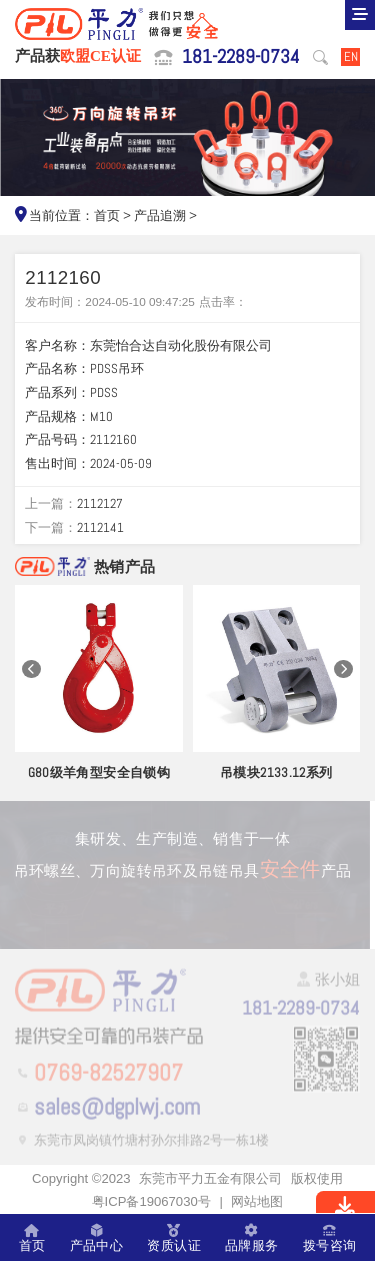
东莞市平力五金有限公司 (210, 1178)
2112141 (100, 527)
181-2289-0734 (241, 57)
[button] (31, 669)
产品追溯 (160, 215)
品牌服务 (252, 1238)
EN (351, 56)
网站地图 (257, 1201)
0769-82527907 (108, 1074)
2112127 (100, 503)
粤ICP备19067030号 (151, 1201)
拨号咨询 (330, 1238)
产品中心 (97, 1238)
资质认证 (174, 1238)
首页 (107, 215)
